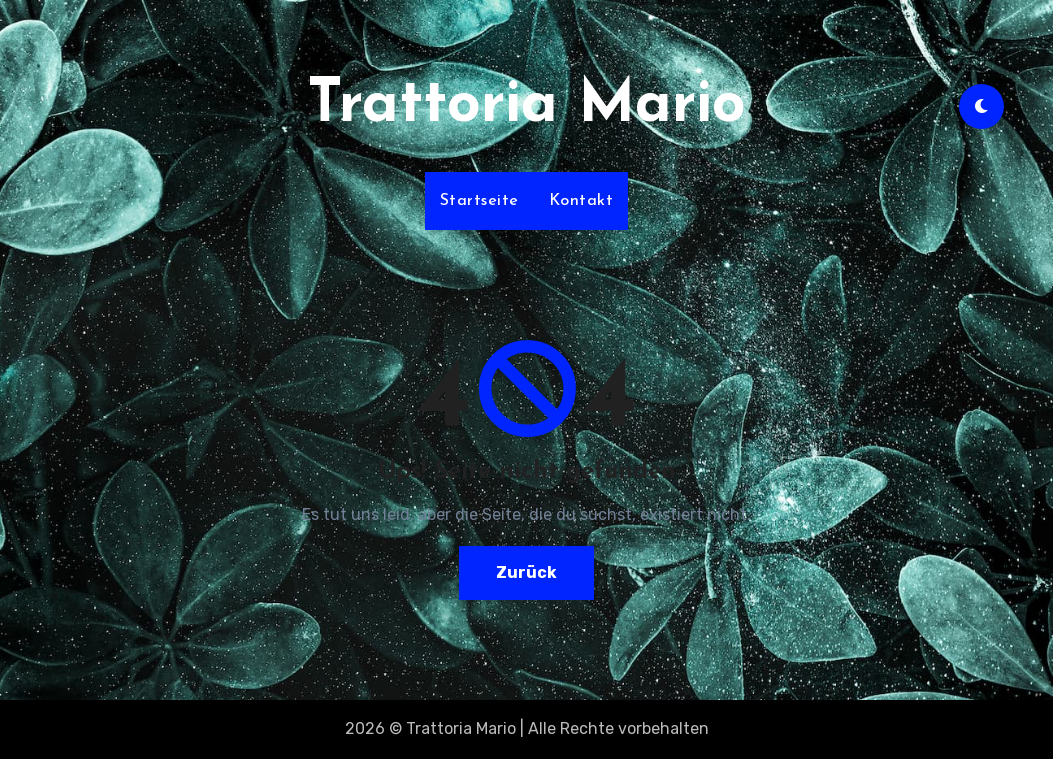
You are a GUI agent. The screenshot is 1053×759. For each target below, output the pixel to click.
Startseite (479, 201)
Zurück (526, 572)
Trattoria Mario (526, 106)
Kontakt (581, 201)
